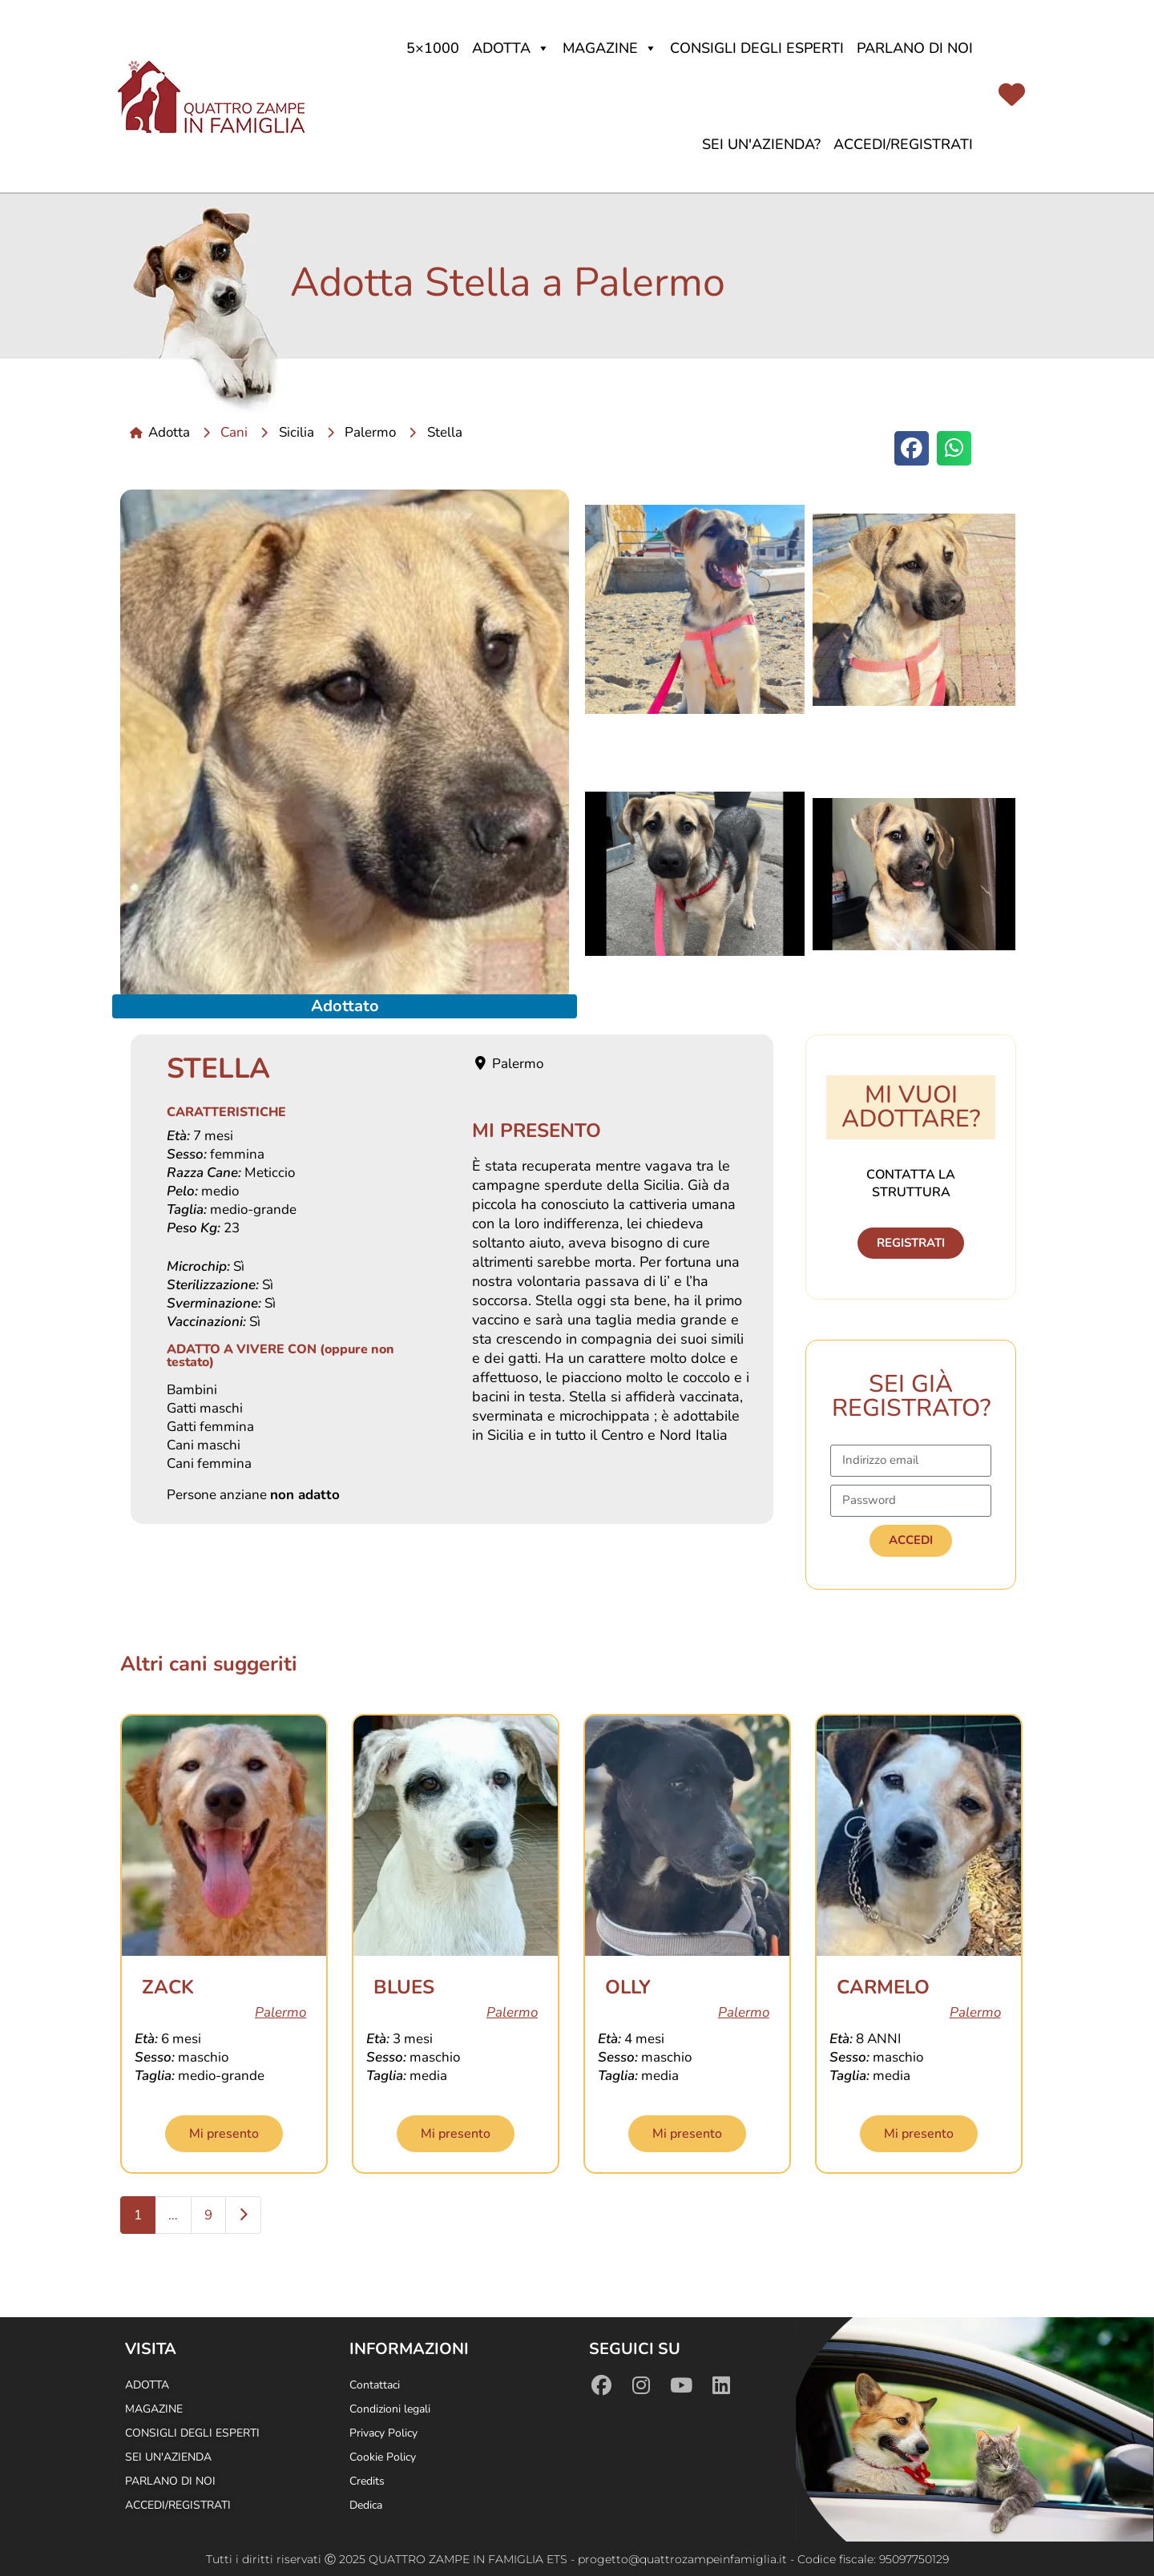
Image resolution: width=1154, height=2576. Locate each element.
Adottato (345, 1006)
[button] (911, 448)
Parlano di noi (915, 48)
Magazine (610, 48)
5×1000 (432, 48)
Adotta (511, 48)
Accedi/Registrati (903, 144)
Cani (234, 432)
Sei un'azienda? (761, 144)
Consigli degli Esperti (757, 48)
